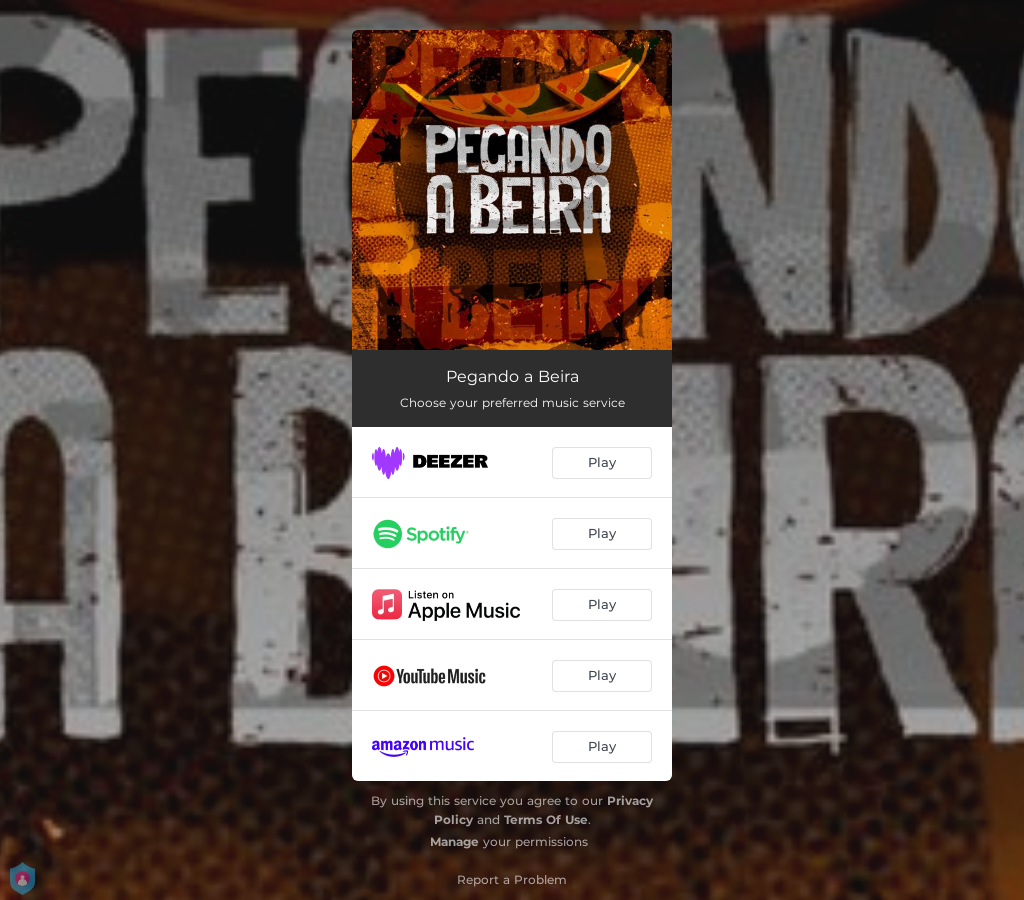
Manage (454, 841)
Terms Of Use (546, 819)
